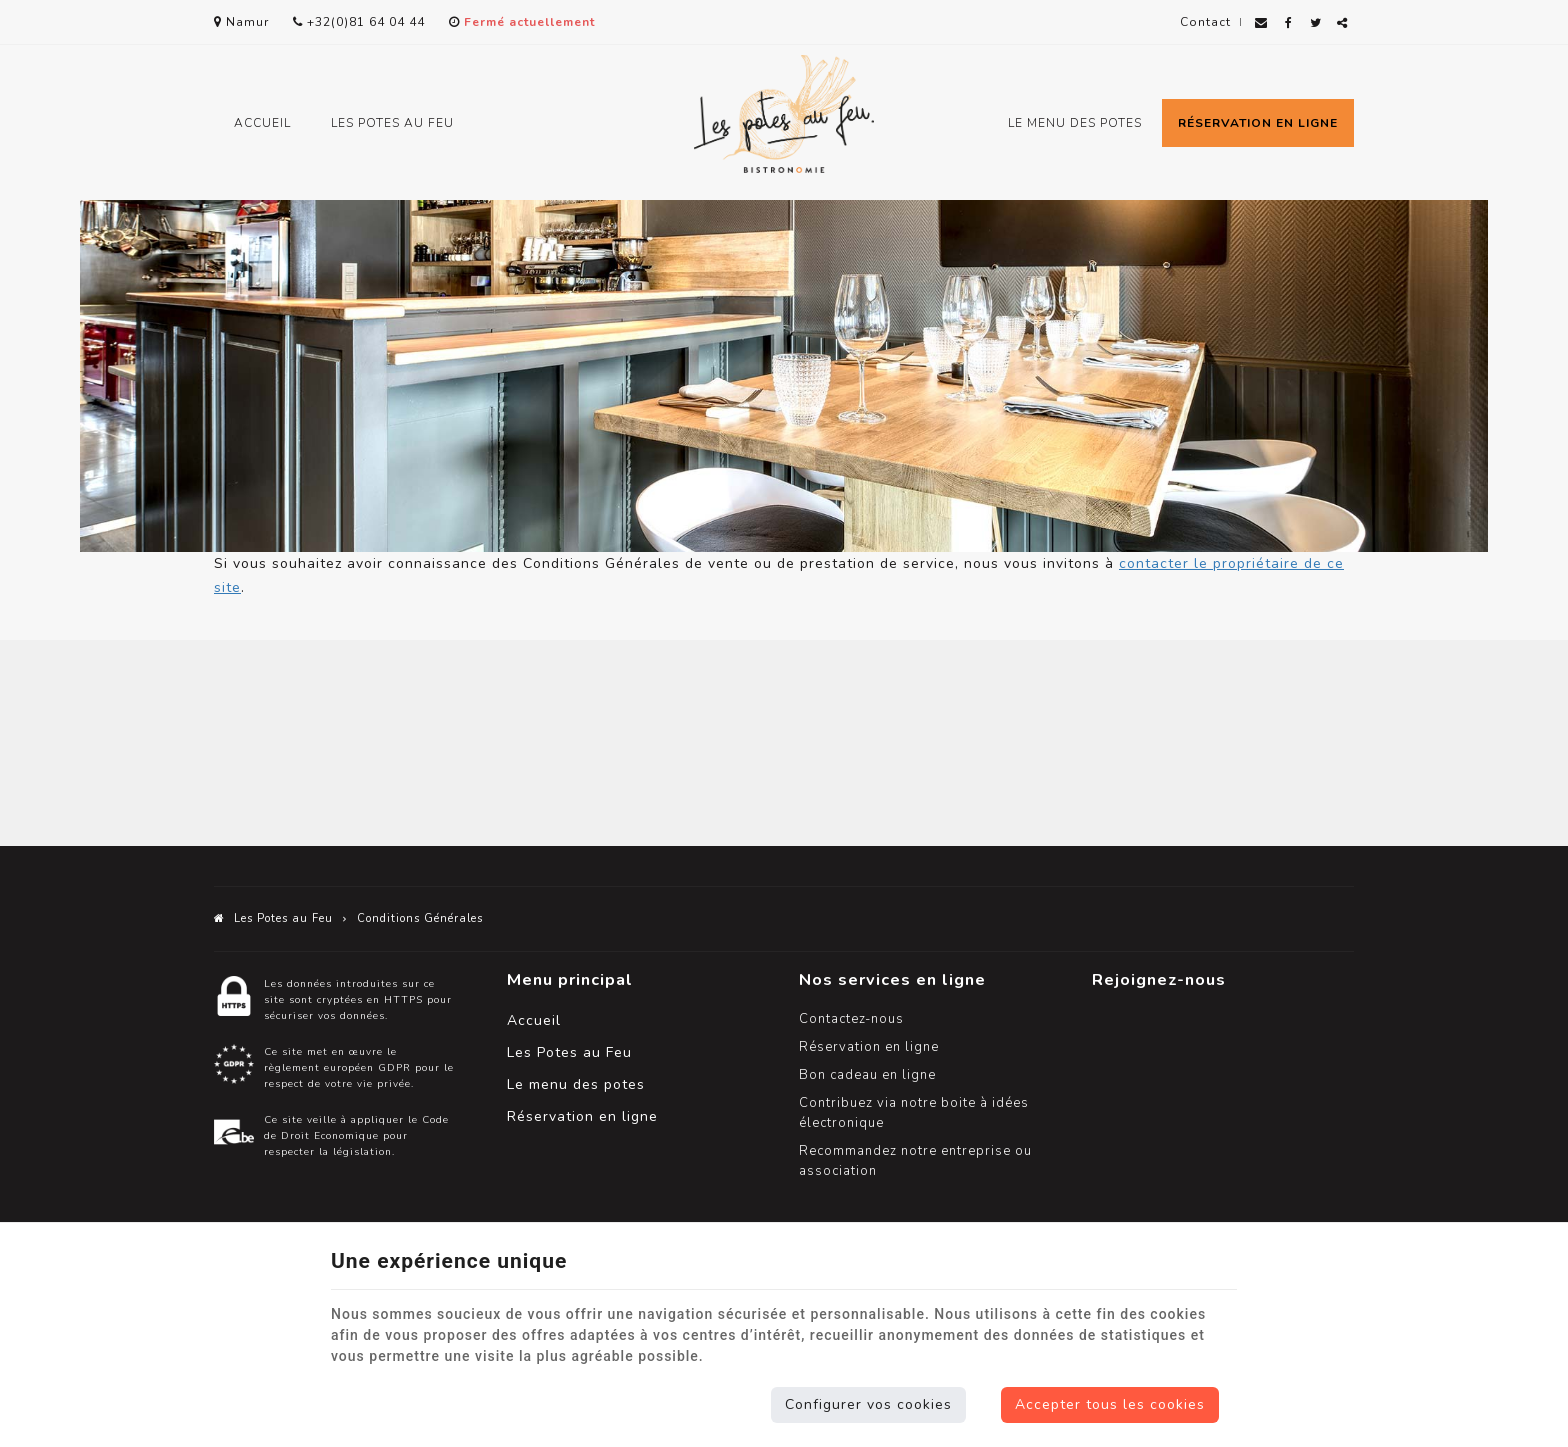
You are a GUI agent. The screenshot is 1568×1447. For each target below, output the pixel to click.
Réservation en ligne (1258, 123)
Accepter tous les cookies (1110, 1404)
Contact (1205, 22)
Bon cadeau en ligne (867, 1075)
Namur (241, 22)
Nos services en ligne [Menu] (892, 979)
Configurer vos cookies (868, 1404)
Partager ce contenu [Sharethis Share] (1342, 30)
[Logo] (784, 114)
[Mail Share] (1261, 23)
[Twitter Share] (1315, 23)
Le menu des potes (1075, 123)
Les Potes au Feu (392, 123)
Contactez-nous (851, 1019)
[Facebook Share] (1288, 23)
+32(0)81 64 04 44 (359, 22)
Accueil (262, 123)
